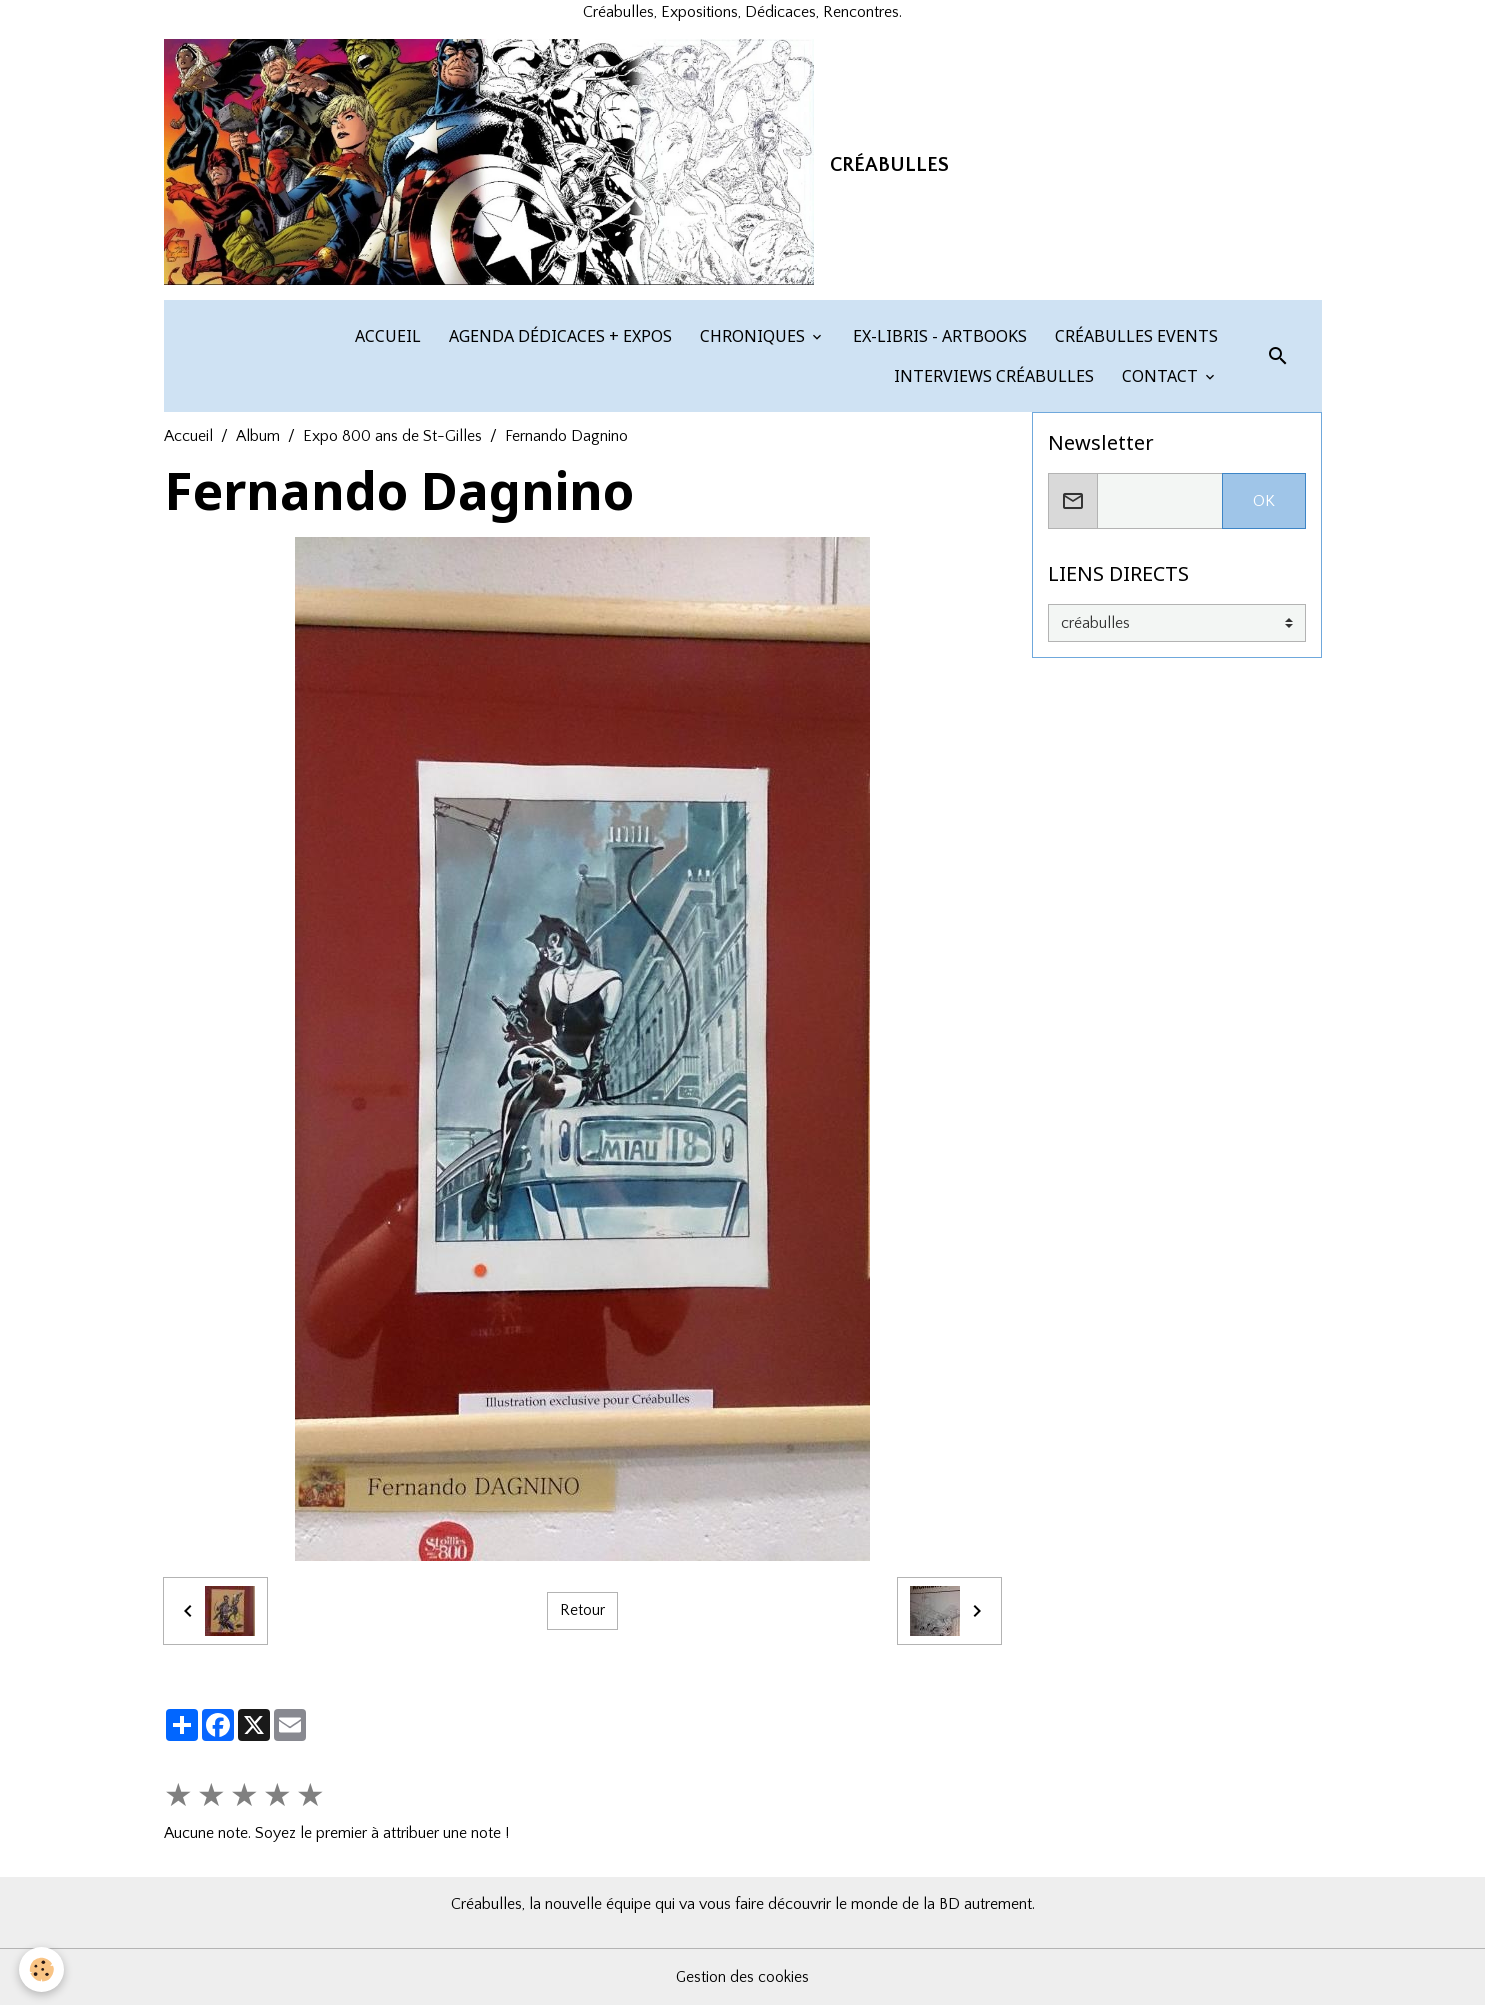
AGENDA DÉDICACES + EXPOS (558, 342)
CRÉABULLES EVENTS (1134, 342)
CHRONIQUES (752, 342)
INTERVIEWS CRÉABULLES (992, 382)
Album (258, 442)
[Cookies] (42, 1969)
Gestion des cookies (743, 1983)
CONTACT (1160, 382)
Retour (582, 1617)
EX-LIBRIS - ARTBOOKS (938, 342)
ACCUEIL (386, 342)
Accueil (188, 442)
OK (1264, 507)
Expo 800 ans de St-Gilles (392, 442)
